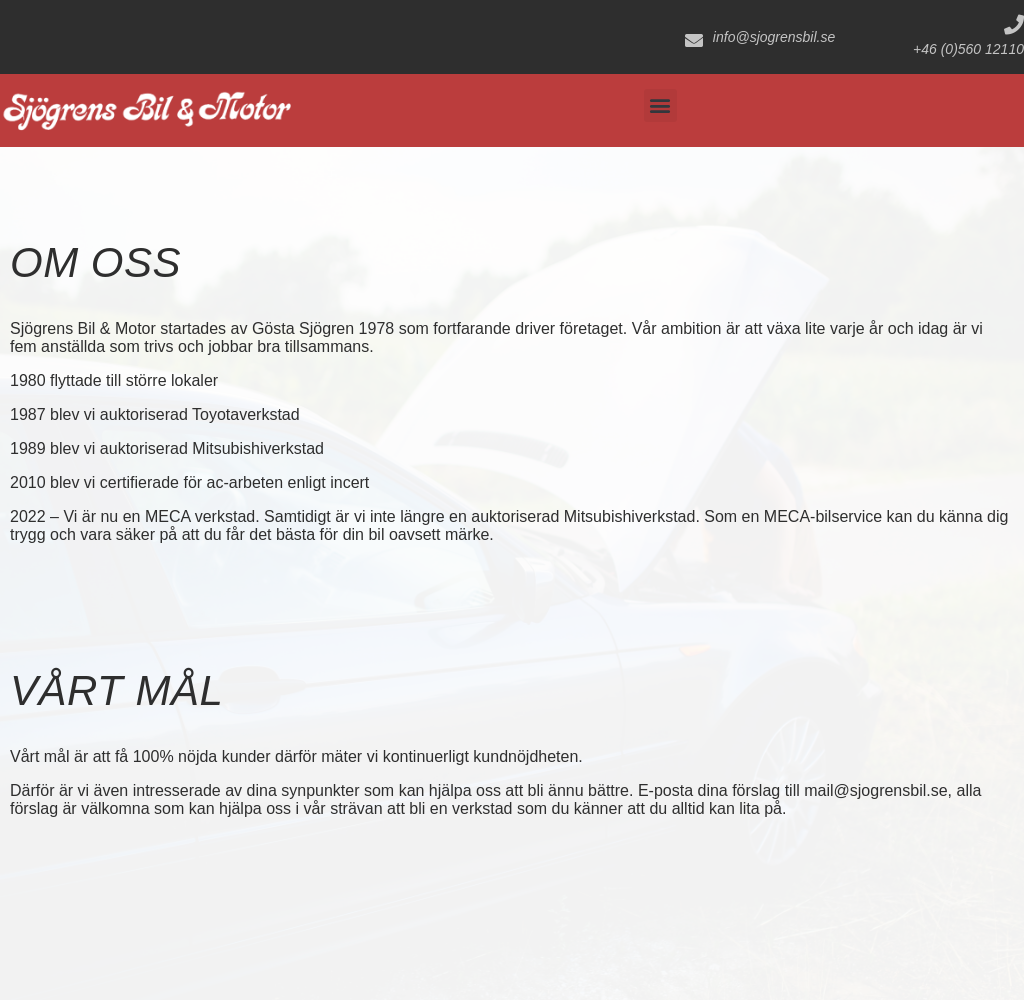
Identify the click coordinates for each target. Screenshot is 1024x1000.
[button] (660, 105)
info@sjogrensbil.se (774, 37)
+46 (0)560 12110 (968, 49)
